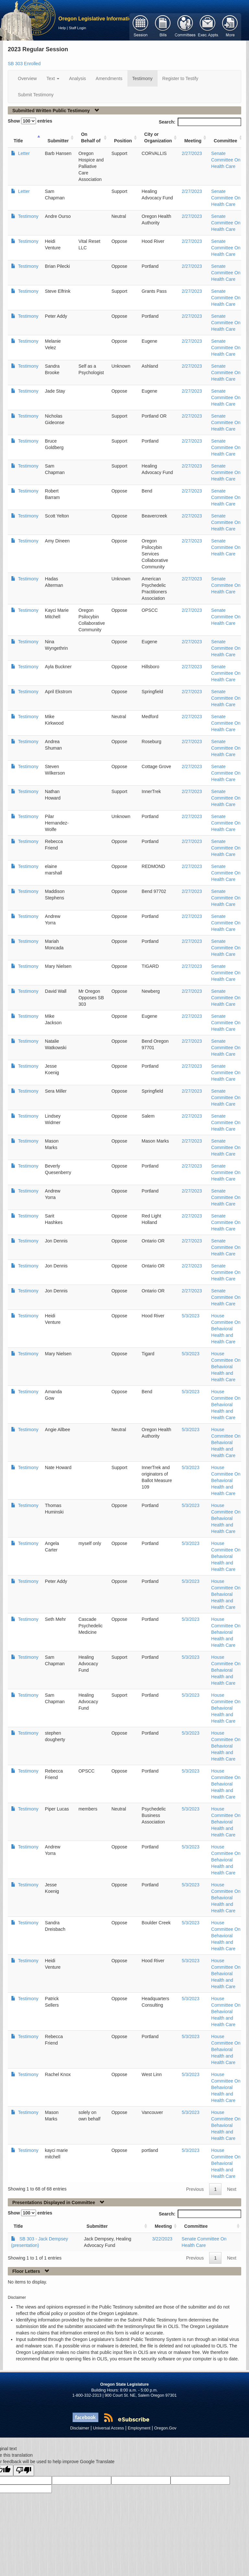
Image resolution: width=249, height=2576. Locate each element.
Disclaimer (79, 2428)
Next (231, 2189)
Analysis (77, 78)
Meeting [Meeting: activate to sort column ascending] (192, 140)
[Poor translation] (23, 2470)
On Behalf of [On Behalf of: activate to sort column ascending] (91, 137)
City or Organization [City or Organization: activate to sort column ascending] (158, 137)
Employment (139, 2428)
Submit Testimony (35, 94)
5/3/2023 (190, 1315)
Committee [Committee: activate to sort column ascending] (225, 140)
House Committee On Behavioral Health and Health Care (225, 1328)
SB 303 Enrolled (24, 63)
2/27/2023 (192, 153)
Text (52, 78)
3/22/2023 (162, 2238)
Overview (27, 78)
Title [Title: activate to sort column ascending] (18, 140)
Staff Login (77, 28)
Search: (200, 122)
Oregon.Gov (165, 2428)
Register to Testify (180, 78)
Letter (23, 153)
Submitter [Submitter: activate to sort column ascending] (58, 140)
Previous (195, 2189)
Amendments (109, 78)
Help (62, 28)
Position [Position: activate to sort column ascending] (123, 140)
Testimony (142, 78)
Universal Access (108, 2428)
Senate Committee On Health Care (225, 160)
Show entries (30, 121)
